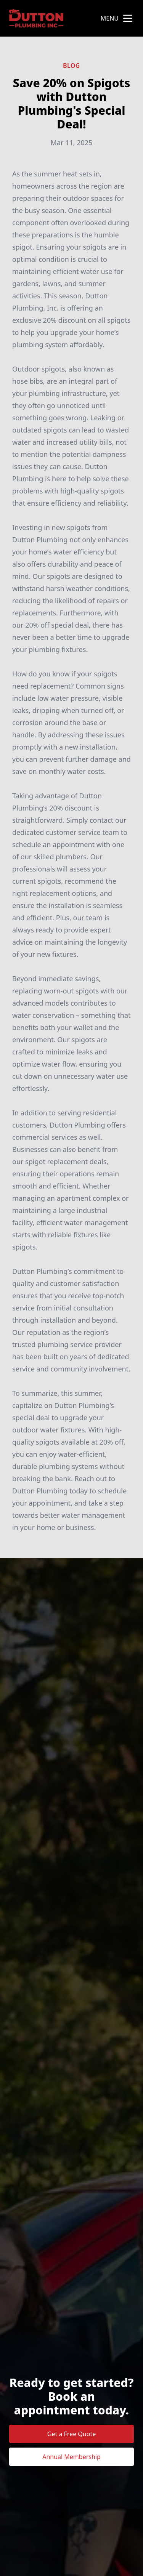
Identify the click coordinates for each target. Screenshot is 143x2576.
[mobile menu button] (128, 18)
